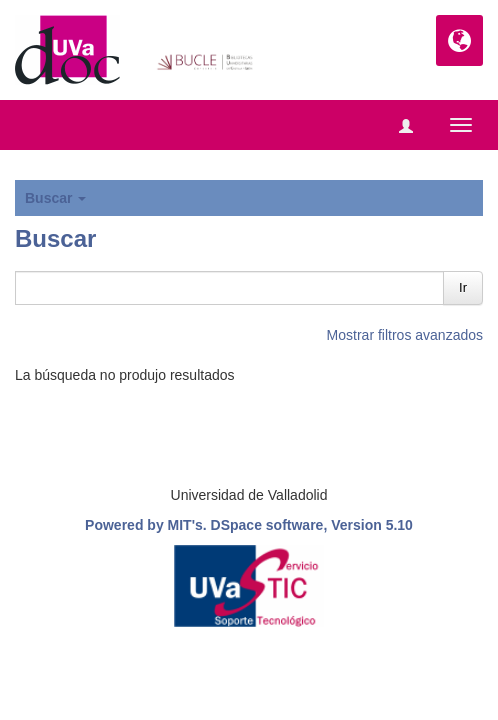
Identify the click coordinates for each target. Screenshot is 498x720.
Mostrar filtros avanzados (405, 335)
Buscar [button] (55, 198)
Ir (463, 287)
